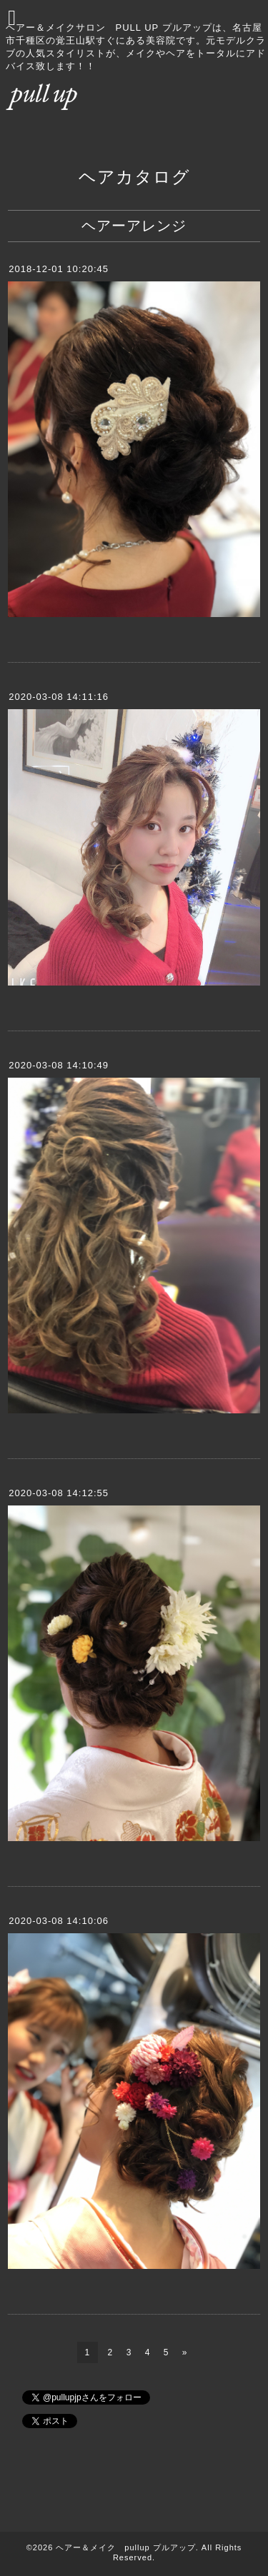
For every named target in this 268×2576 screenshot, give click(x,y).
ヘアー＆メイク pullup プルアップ (125, 2547)
